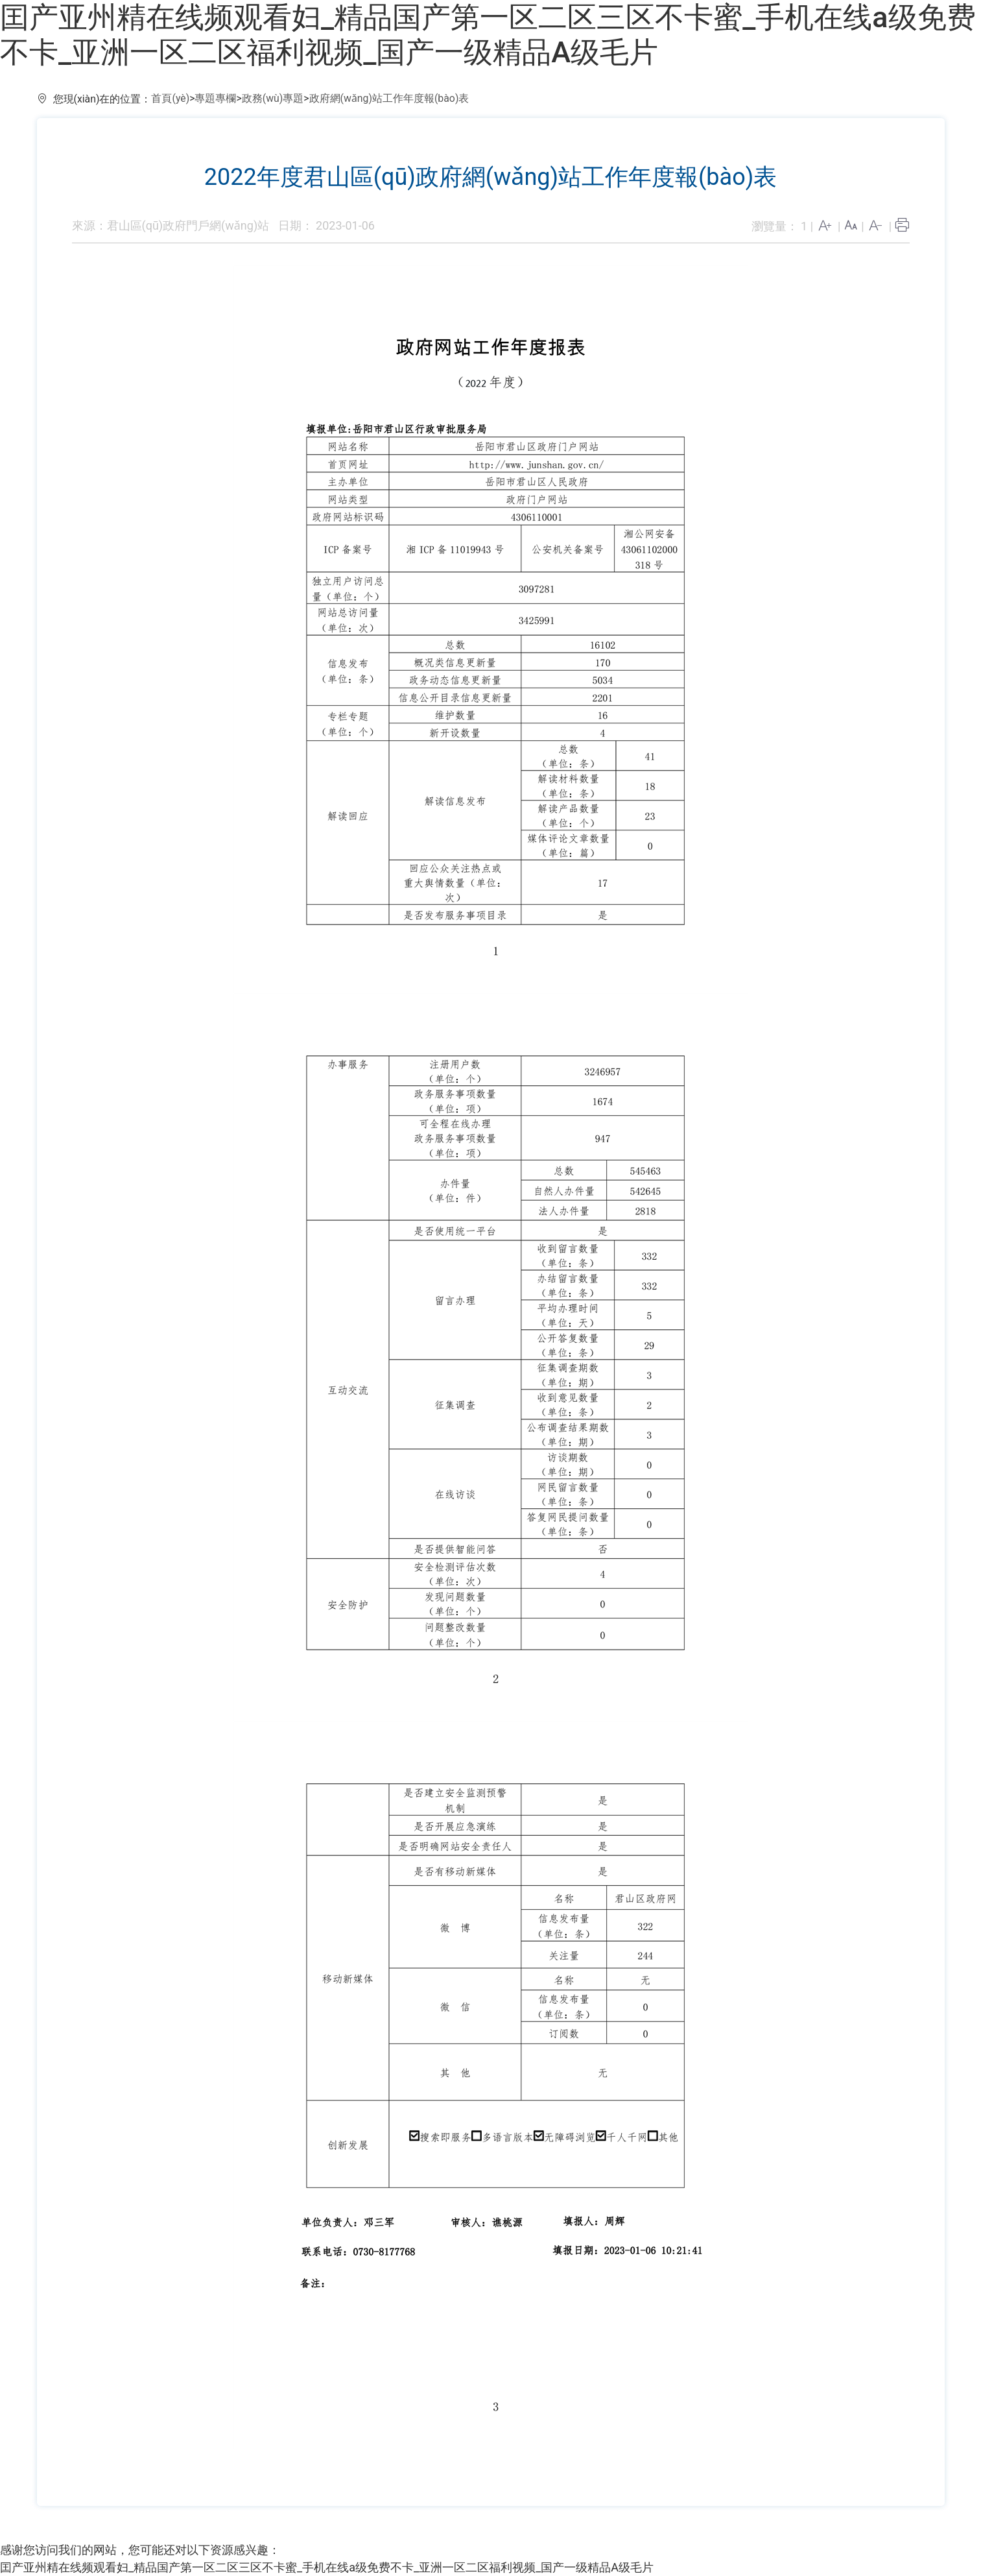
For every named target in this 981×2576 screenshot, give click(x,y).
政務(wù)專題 (273, 98)
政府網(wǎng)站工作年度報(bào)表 (389, 98)
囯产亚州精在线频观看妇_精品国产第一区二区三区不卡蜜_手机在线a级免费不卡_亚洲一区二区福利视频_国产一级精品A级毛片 (488, 34)
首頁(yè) (170, 98)
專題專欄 (215, 98)
